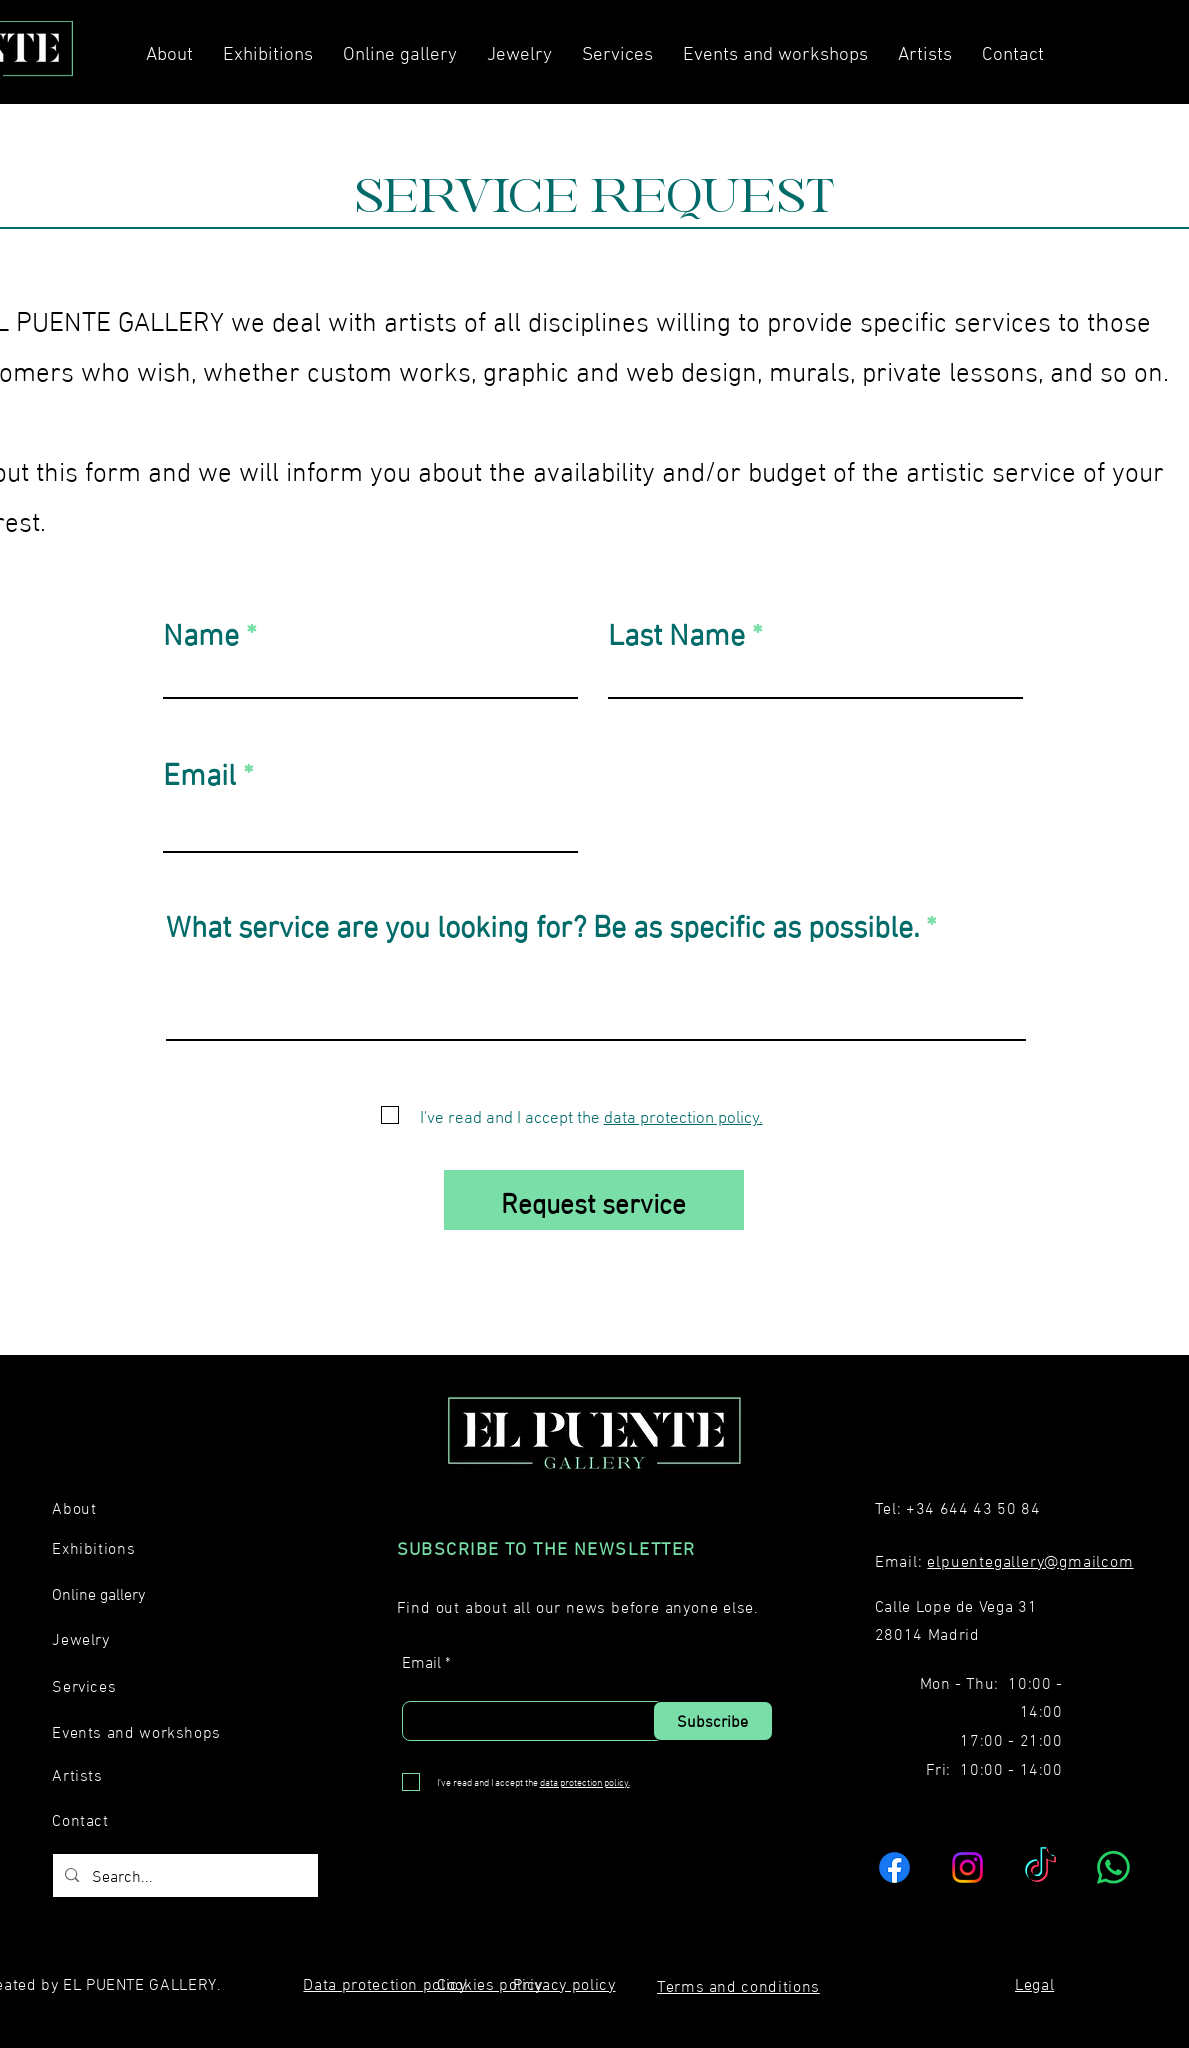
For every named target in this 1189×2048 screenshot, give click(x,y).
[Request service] (594, 1200)
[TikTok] (1040, 1867)
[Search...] (184, 1875)
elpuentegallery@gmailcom (1030, 1559)
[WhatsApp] (1113, 1867)
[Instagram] (967, 1867)
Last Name (676, 631)
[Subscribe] (713, 1721)
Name (201, 631)
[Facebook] (894, 1867)
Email (199, 771)
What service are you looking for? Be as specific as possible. (542, 923)
